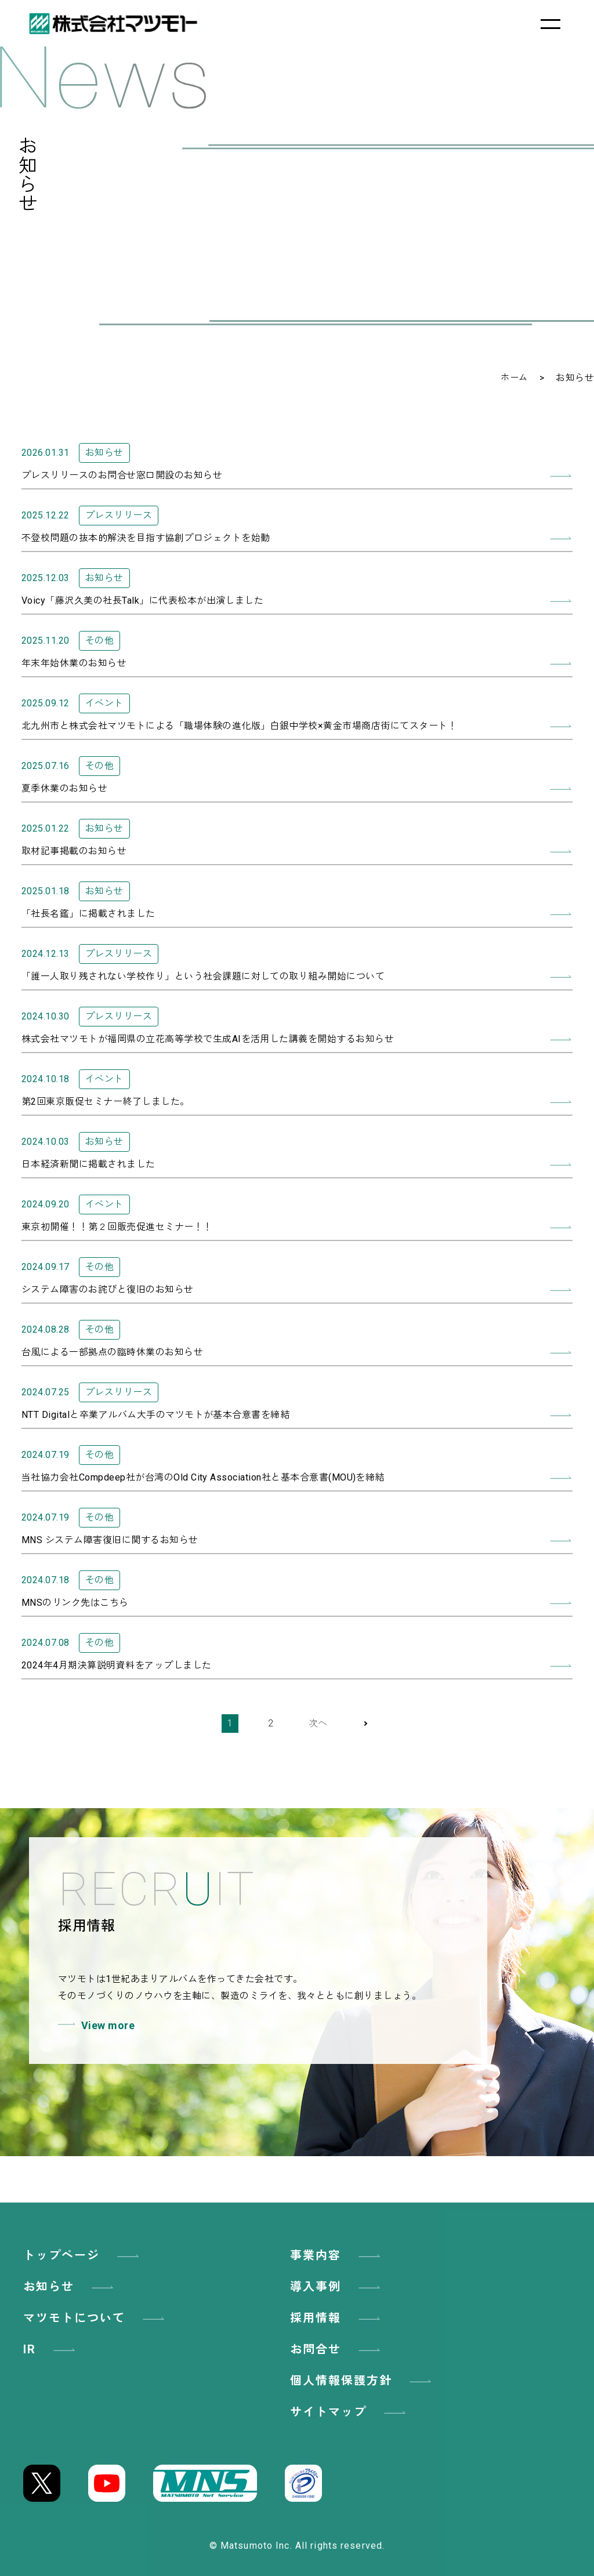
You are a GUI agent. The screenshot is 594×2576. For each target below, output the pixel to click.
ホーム (513, 377)
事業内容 (337, 2255)
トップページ (83, 2255)
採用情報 (337, 2318)
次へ (318, 1723)
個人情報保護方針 (362, 2381)
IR (51, 2349)
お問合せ (337, 2349)
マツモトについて (95, 2318)
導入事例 (337, 2287)
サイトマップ (350, 2412)
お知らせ (70, 2287)
